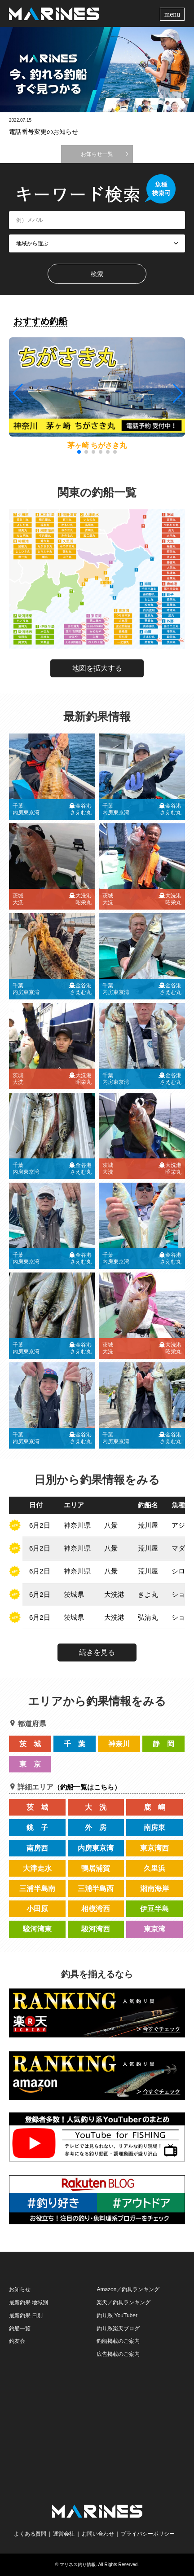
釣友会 (17, 2341)
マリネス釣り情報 (78, 2564)
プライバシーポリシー (148, 2534)
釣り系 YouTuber (117, 2315)
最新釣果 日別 (26, 2315)
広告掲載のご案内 (118, 2354)
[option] (97, 69)
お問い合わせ (98, 2534)
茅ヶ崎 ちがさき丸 (97, 445)
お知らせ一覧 (97, 154)
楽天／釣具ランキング (123, 2302)
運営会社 (64, 2534)
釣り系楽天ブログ (118, 2328)
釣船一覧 (20, 2328)
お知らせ (20, 2289)
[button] (177, 393)
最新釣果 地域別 (28, 2302)
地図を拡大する (97, 668)
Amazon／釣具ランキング (128, 2289)
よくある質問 (30, 2534)
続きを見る (97, 1652)
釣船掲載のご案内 (118, 2341)
